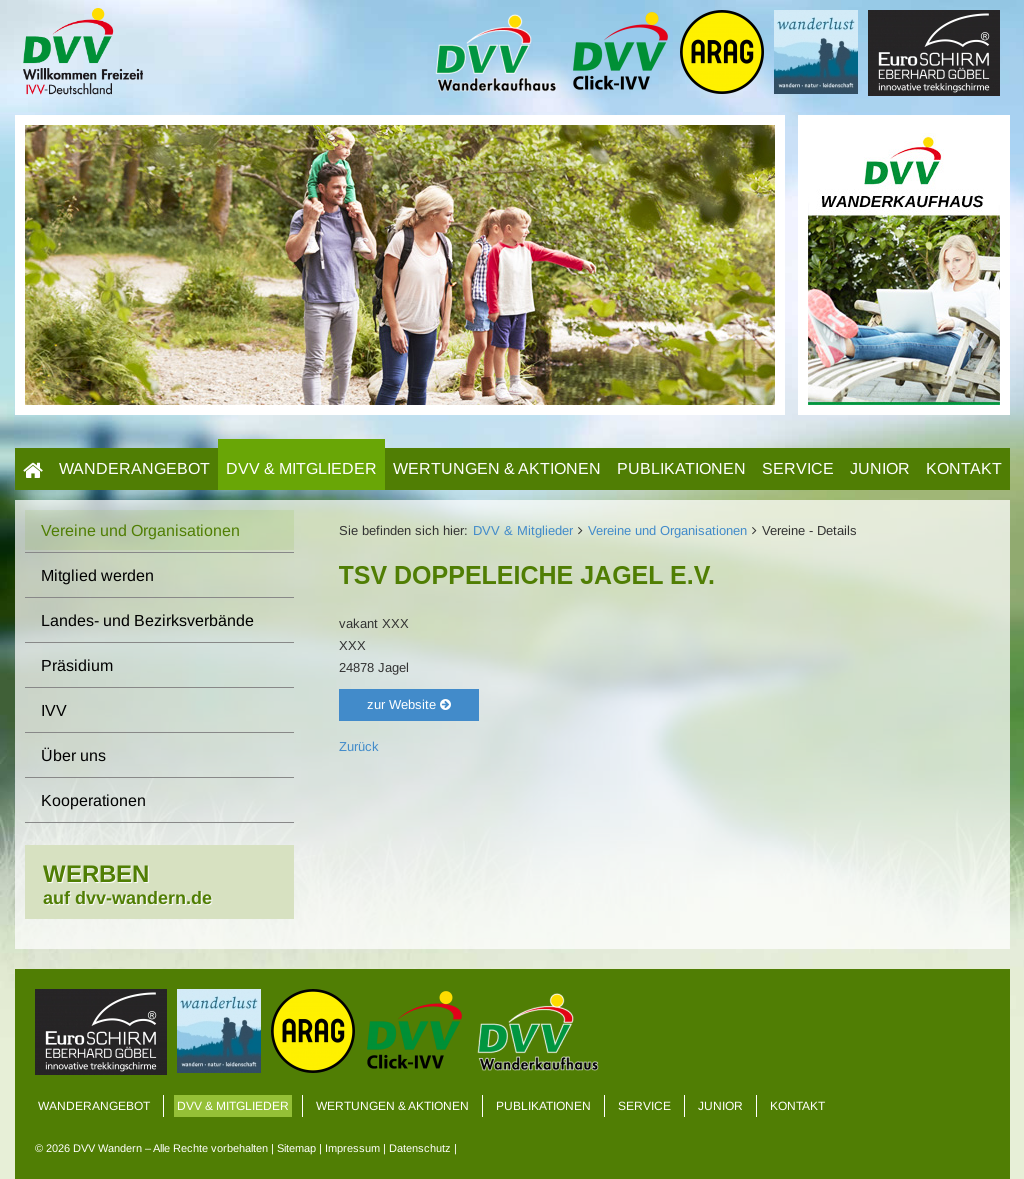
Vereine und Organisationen (667, 530)
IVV (54, 710)
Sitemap (296, 1148)
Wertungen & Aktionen (497, 468)
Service (798, 468)
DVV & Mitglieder (301, 468)
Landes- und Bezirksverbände (147, 620)
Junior (880, 468)
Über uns (73, 755)
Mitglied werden (97, 575)
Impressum (352, 1148)
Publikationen (681, 468)
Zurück (359, 746)
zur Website (409, 704)
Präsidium (77, 665)
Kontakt (964, 468)
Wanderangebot (134, 468)
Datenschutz (420, 1148)
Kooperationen (93, 800)
